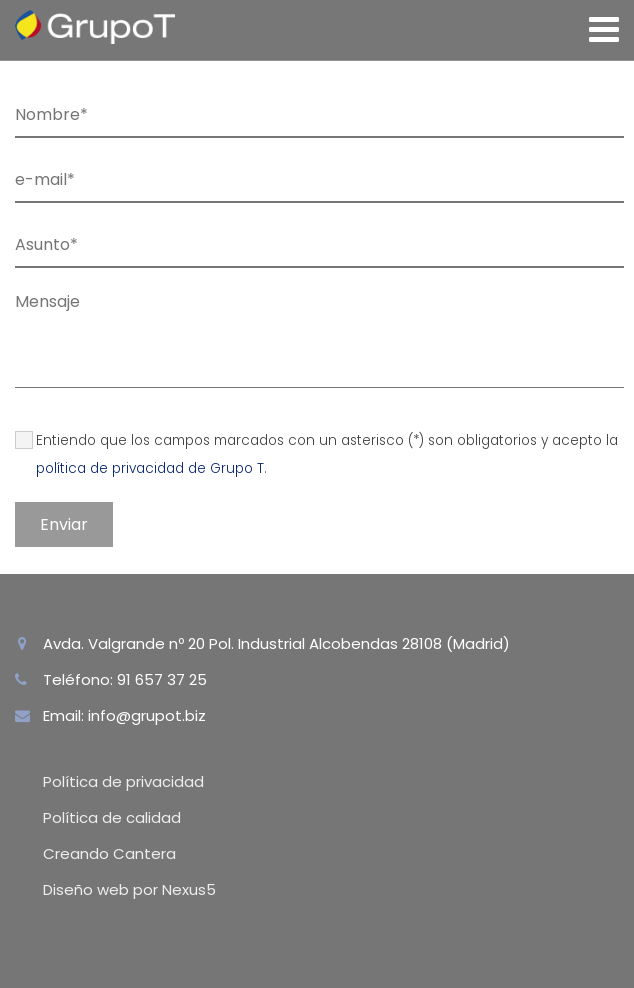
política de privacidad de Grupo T (150, 468)
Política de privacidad (123, 781)
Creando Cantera (109, 853)
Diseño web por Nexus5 (129, 889)
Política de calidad (112, 817)
